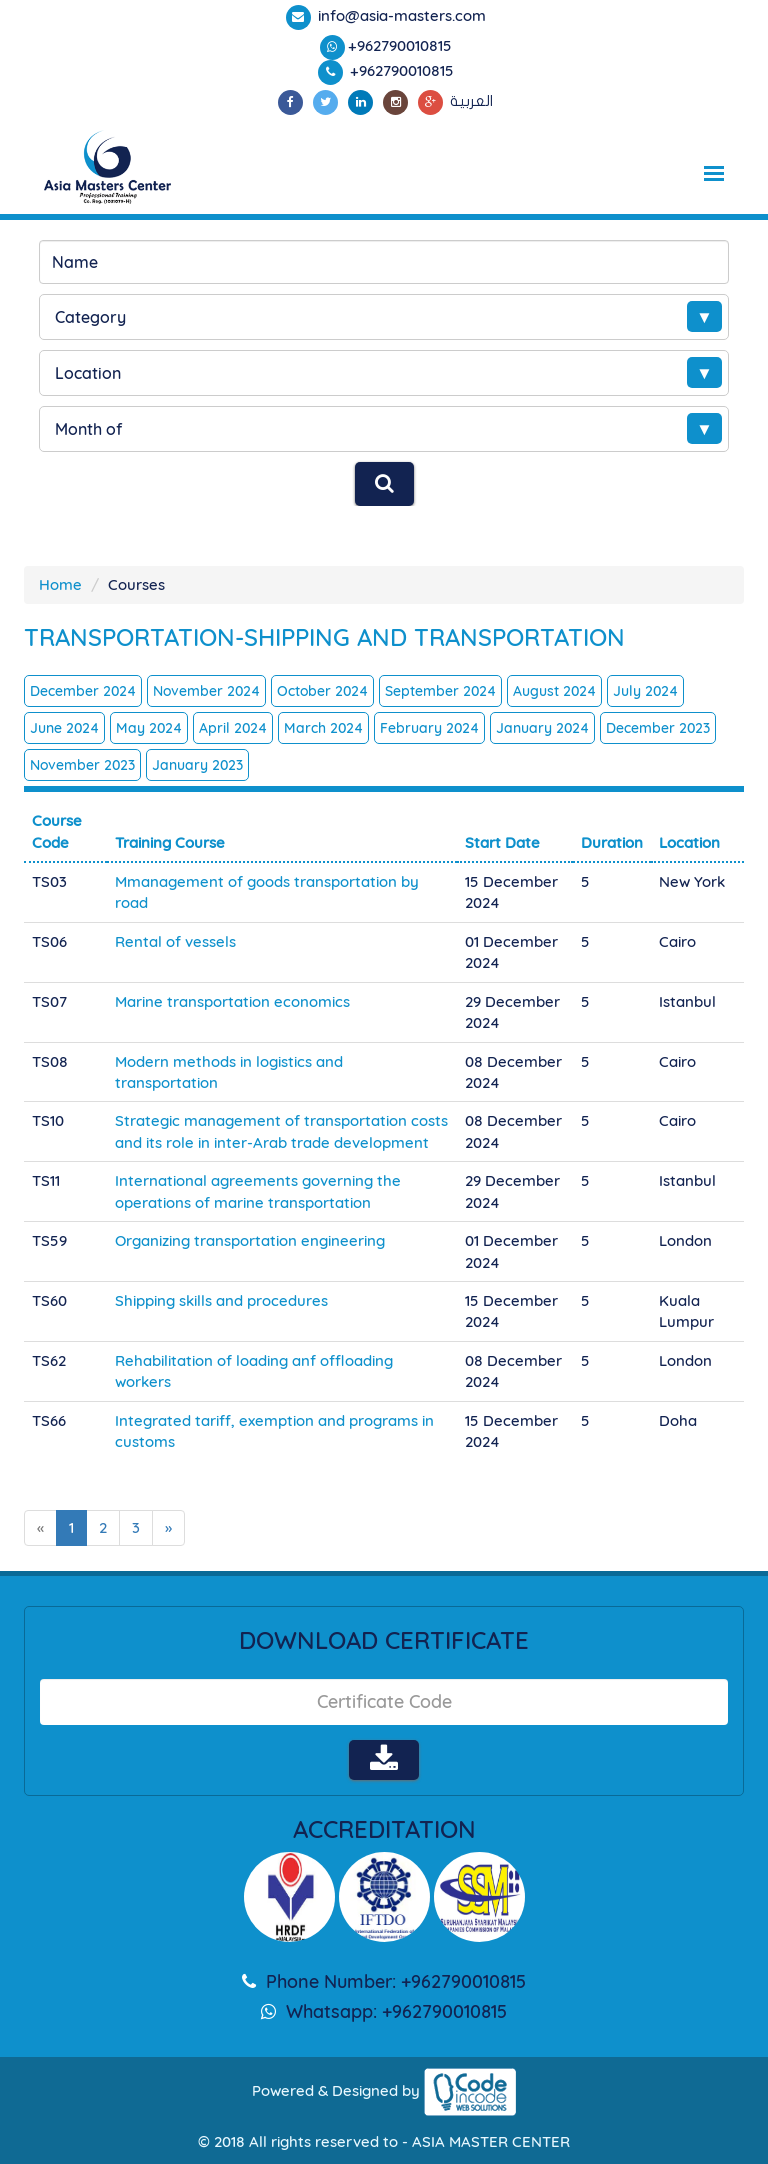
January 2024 (542, 728)
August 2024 (554, 691)
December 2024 (83, 691)
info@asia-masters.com (400, 15)
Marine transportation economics (232, 1001)
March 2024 (323, 728)
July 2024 (645, 691)
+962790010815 (400, 45)
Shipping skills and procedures (221, 1300)
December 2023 (658, 728)
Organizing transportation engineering (250, 1240)
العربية (471, 101)
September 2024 (440, 691)
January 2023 (197, 765)
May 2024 (149, 728)
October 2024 (322, 691)
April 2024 (233, 728)
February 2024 (429, 728)
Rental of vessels (175, 941)
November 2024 (206, 691)
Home (60, 584)
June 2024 (64, 728)
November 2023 (82, 765)
